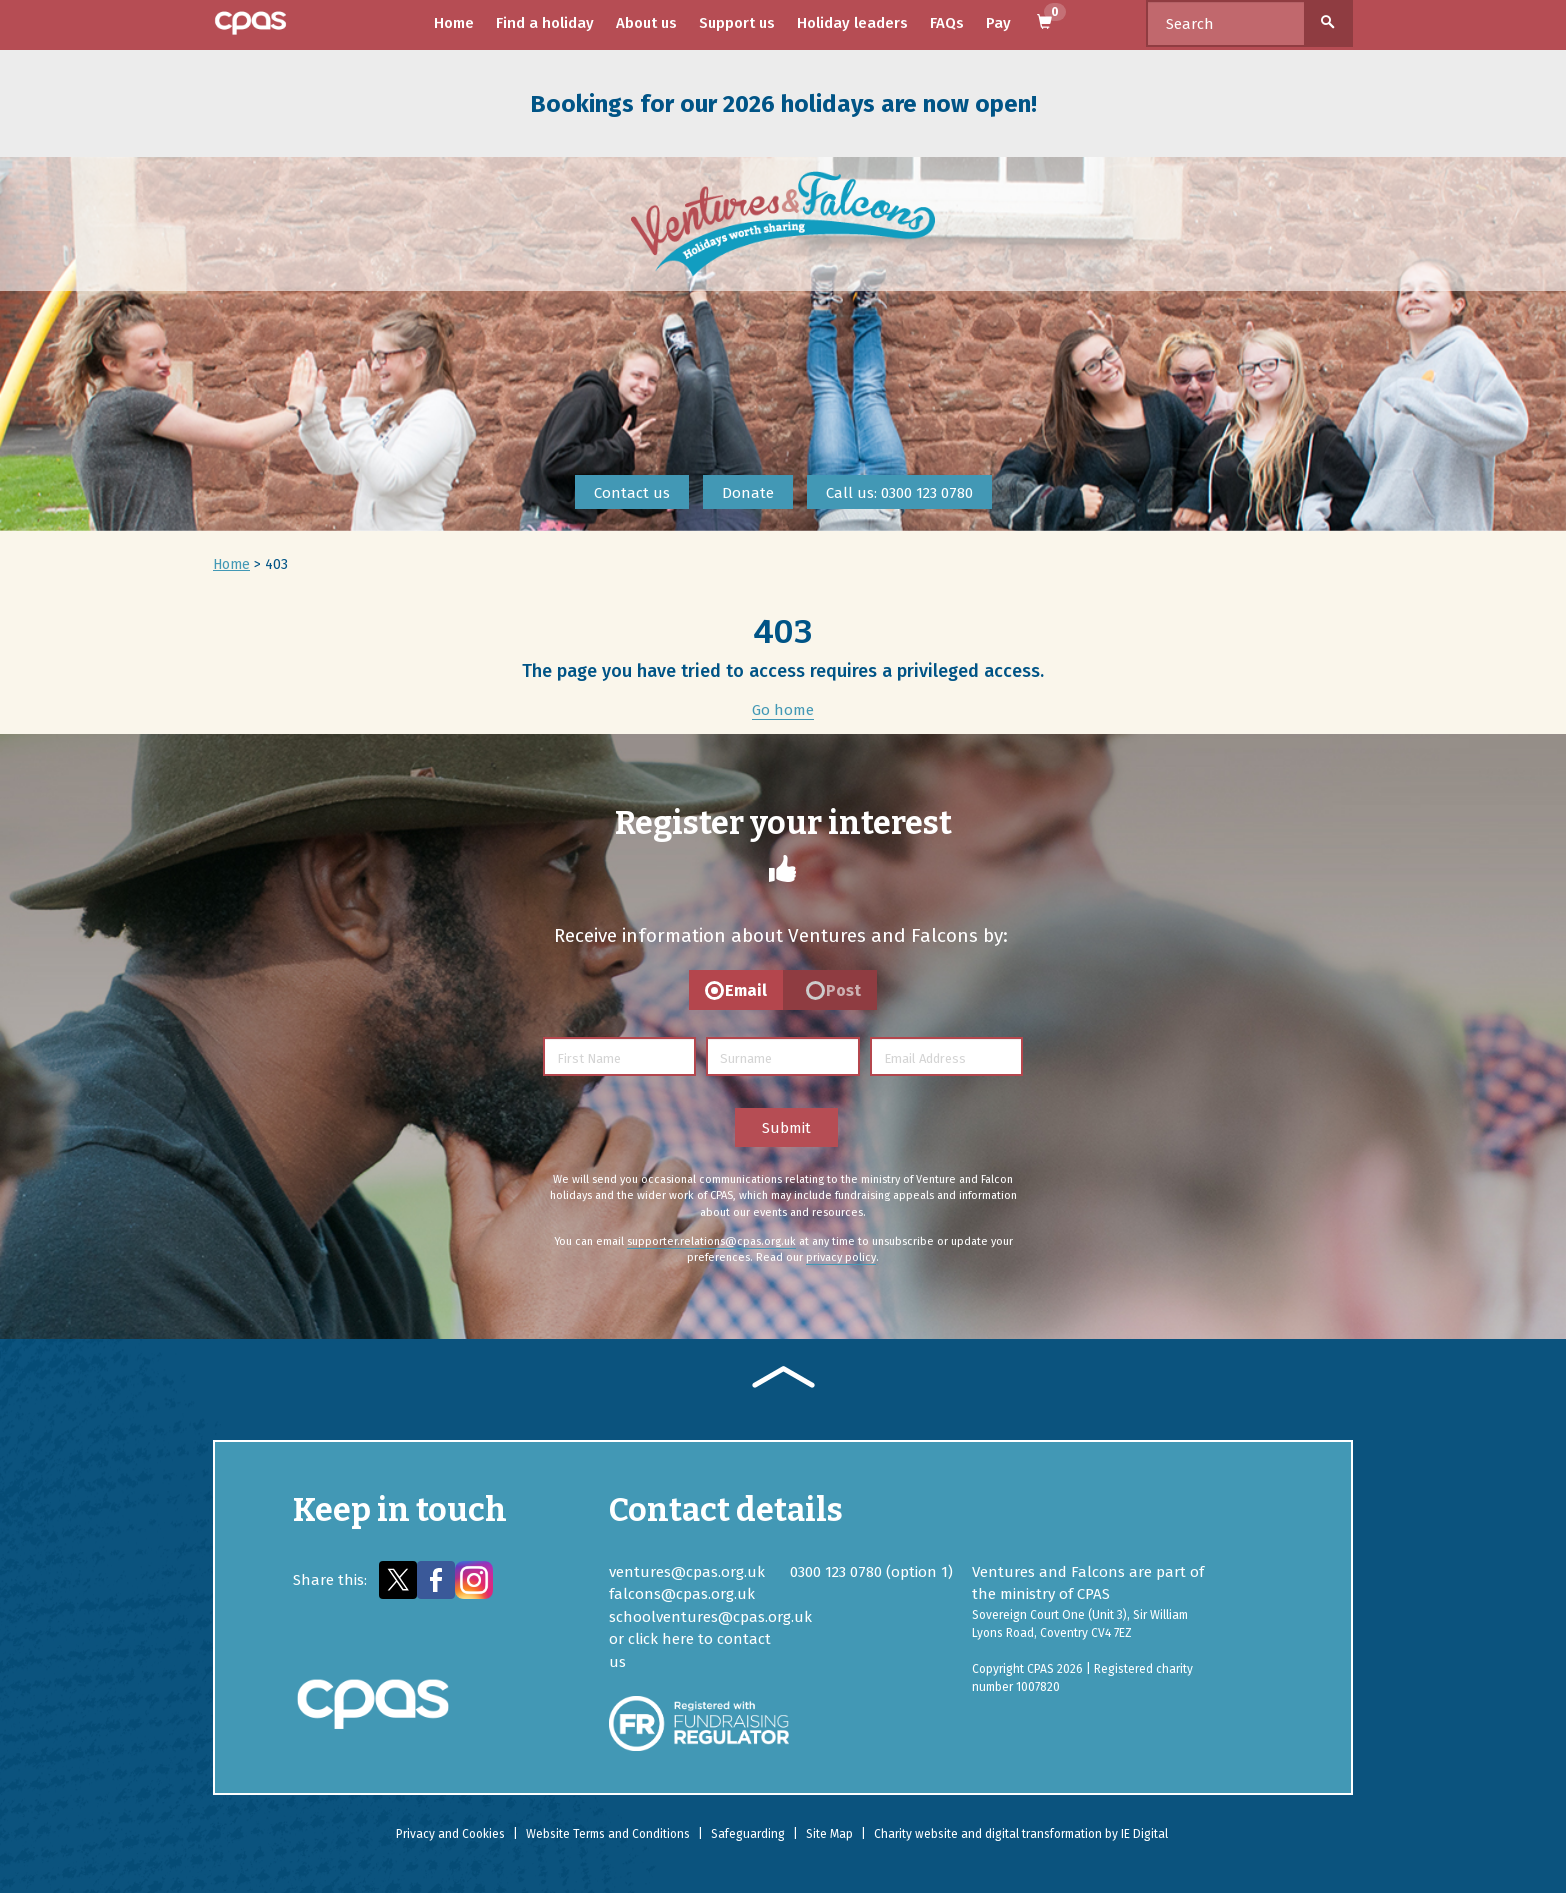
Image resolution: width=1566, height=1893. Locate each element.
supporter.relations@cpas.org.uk (711, 1241)
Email (746, 990)
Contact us (632, 493)
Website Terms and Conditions (608, 1834)
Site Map (829, 1834)
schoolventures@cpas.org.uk (710, 1617)
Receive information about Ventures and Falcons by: (781, 935)
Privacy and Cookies (450, 1834)
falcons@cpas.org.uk (682, 1594)
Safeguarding (748, 1834)
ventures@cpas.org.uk (687, 1572)
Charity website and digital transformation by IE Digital (1021, 1834)
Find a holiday (545, 23)
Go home (783, 710)
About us (646, 23)
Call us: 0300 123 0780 (899, 493)
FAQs (947, 23)
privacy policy (841, 1257)
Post (843, 990)
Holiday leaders (852, 23)
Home (454, 23)
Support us (737, 23)
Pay (998, 23)
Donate (748, 493)
